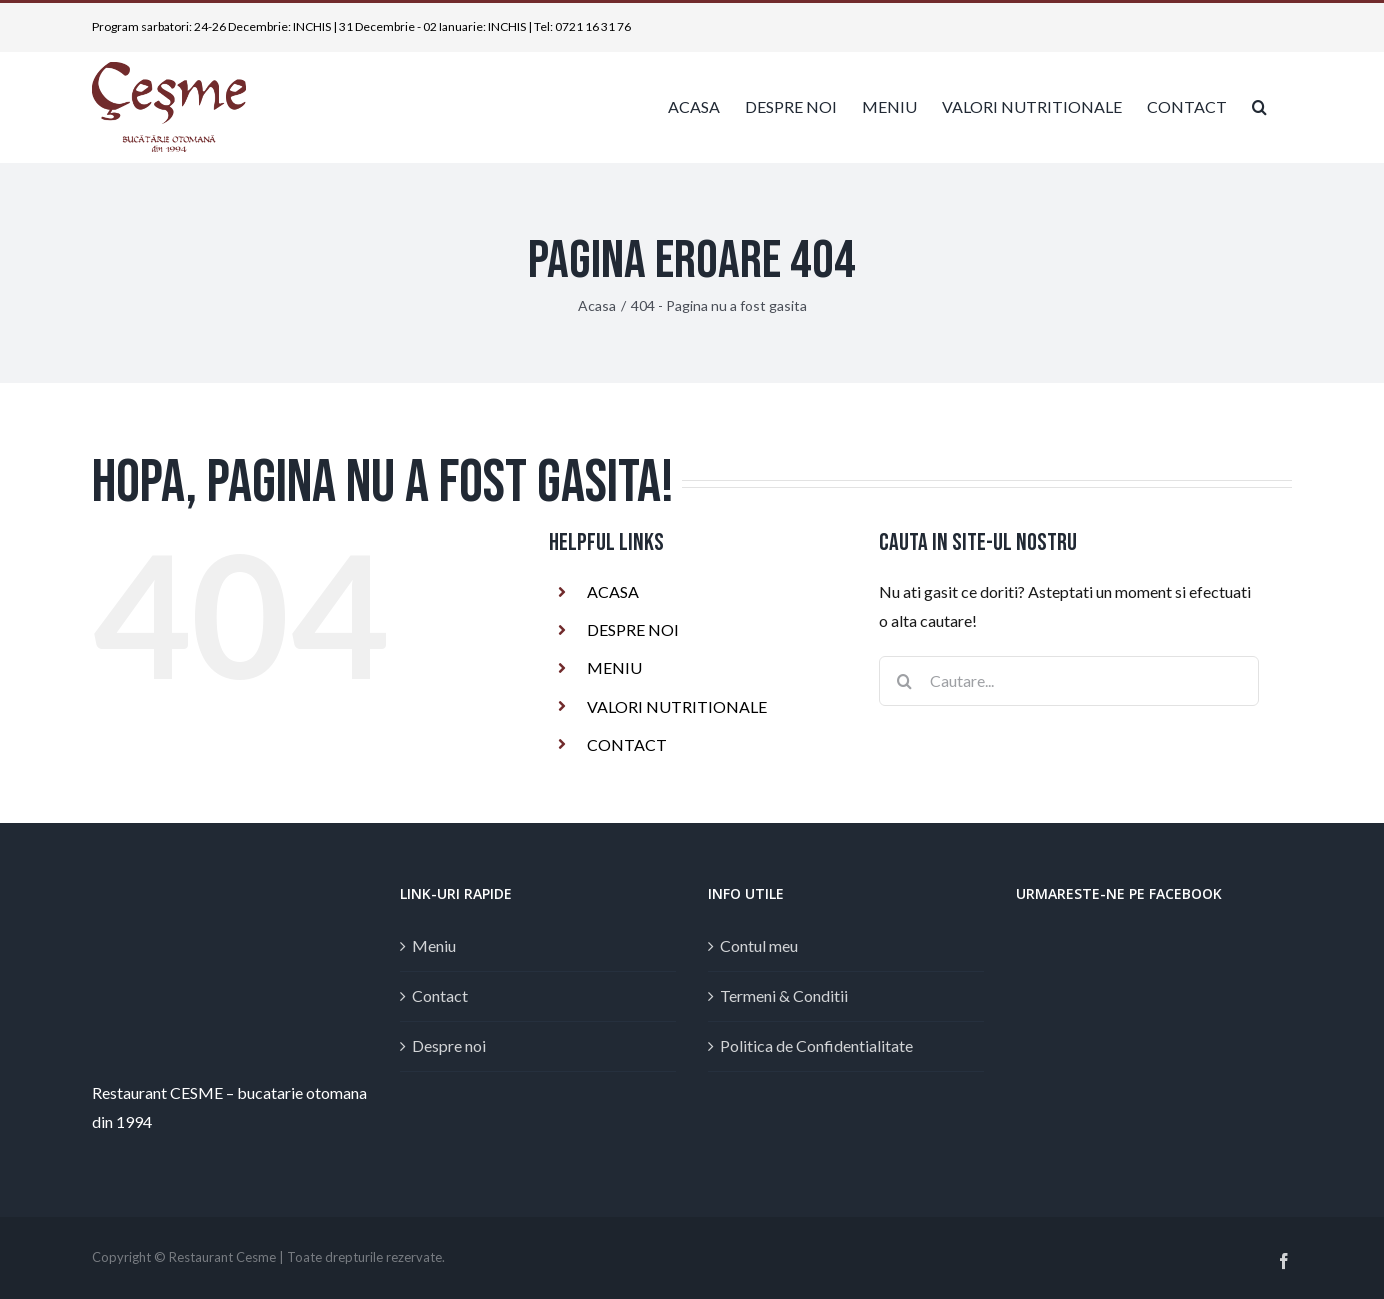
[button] (1259, 107)
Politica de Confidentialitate (816, 1045)
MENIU (614, 667)
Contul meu (759, 945)
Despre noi (449, 1045)
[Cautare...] (1069, 681)
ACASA (613, 591)
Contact (440, 995)
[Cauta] (904, 681)
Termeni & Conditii (784, 995)
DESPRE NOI (633, 629)
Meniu (434, 945)
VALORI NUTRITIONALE (677, 706)
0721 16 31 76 (593, 26)
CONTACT (627, 744)
